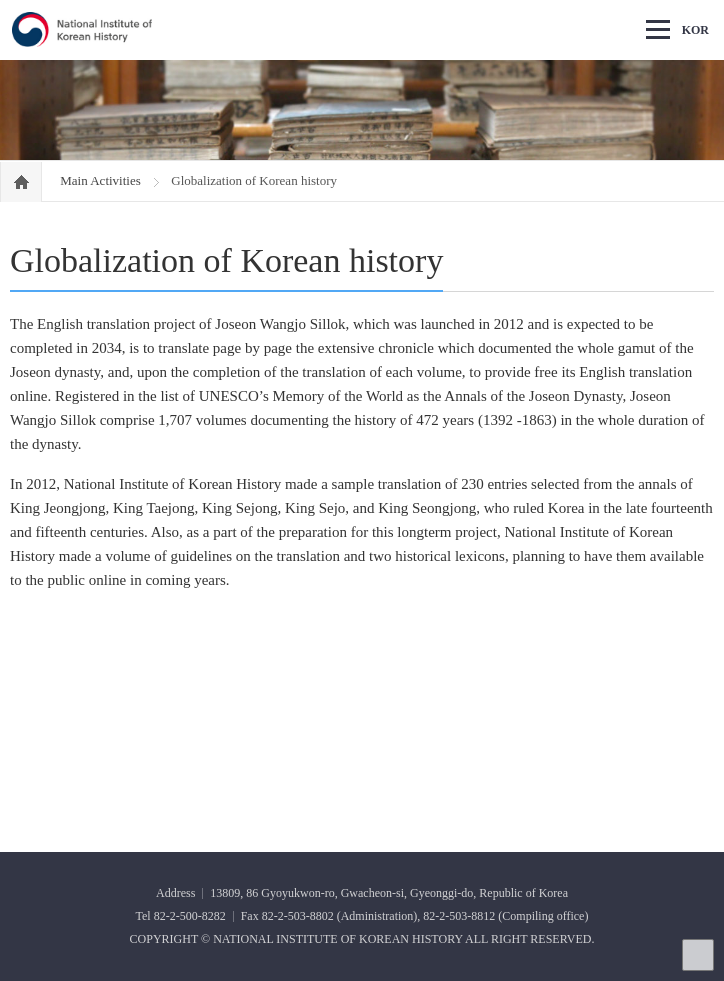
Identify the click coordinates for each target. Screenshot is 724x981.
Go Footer (0, 0)
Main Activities (102, 180)
